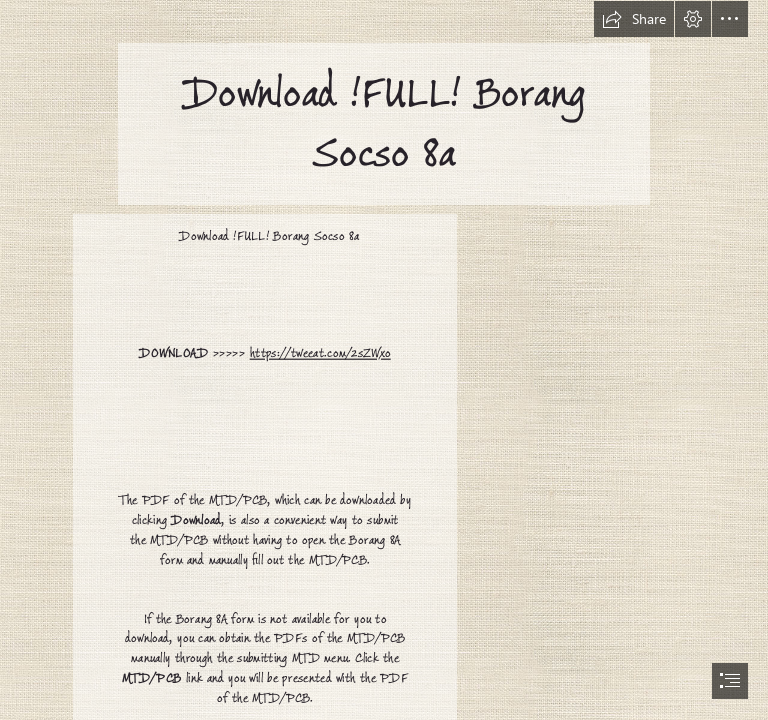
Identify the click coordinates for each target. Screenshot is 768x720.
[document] (384, 360)
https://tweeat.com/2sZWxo (320, 353)
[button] (634, 19)
